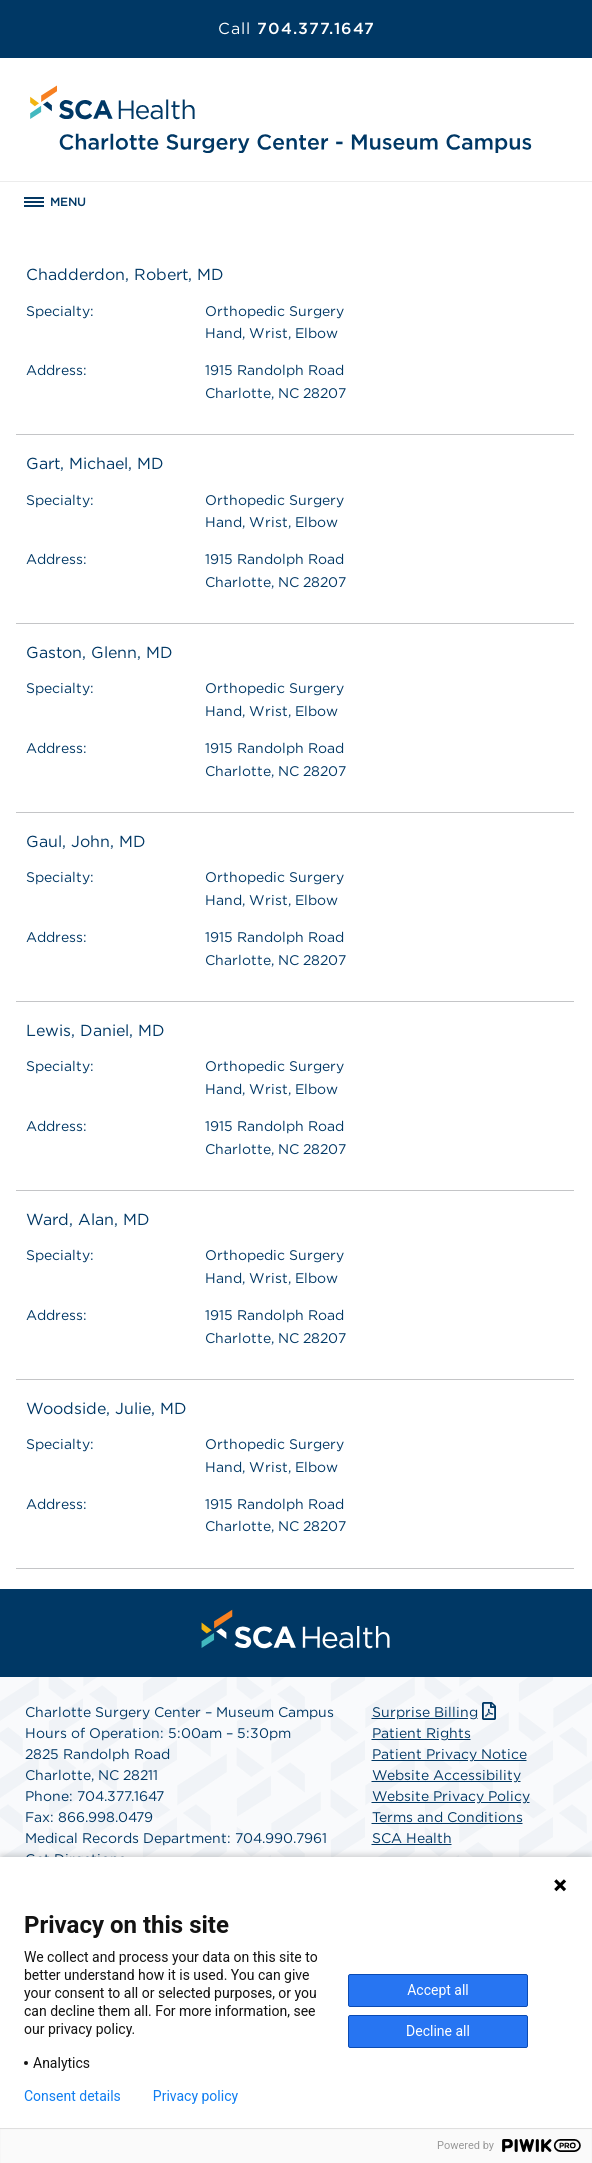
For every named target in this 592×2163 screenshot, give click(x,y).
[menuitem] (296, 1629)
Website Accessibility (446, 1775)
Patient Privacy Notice (449, 1754)
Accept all (438, 1990)
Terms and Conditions (447, 1817)
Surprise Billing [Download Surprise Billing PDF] (436, 1712)
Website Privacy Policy (451, 1796)
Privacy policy (195, 2096)
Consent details (72, 2096)
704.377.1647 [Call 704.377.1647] (296, 28)
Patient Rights (421, 1733)
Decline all (438, 2031)
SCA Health (412, 1838)
